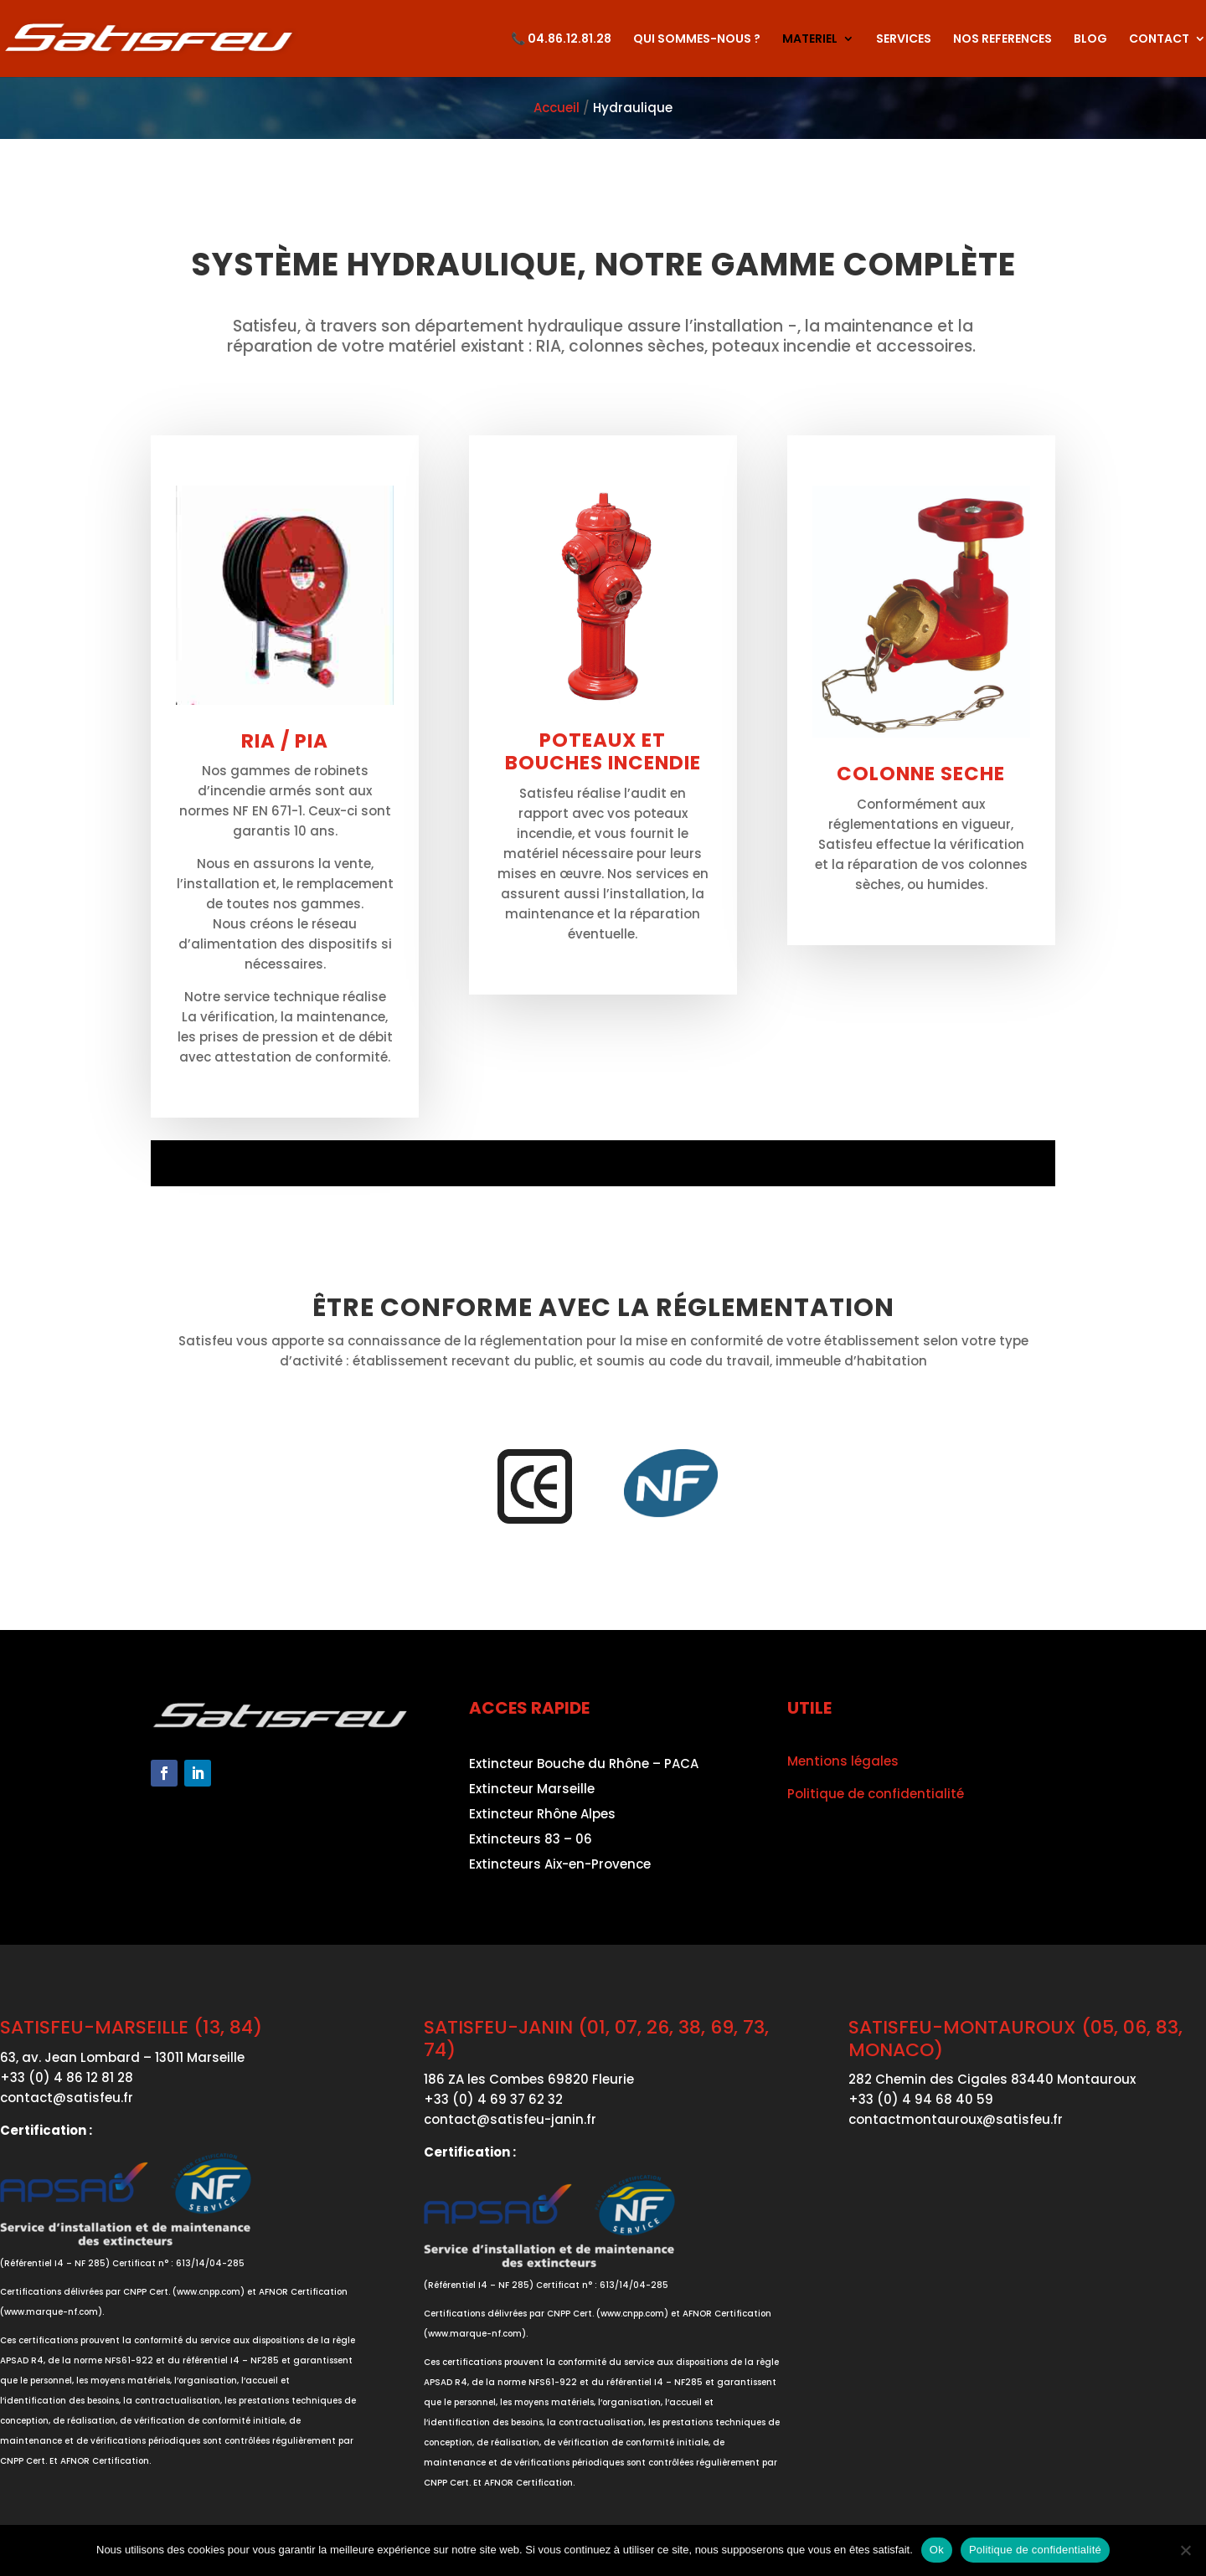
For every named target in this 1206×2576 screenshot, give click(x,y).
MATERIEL (810, 40)
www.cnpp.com (208, 2291)
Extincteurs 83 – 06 (530, 1840)
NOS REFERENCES (1002, 40)
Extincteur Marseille (532, 1790)
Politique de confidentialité (875, 1793)
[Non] (1185, 2550)
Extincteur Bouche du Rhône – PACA (583, 1765)
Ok (937, 2549)
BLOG (1090, 40)
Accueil (556, 107)
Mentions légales (843, 1761)
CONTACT (1159, 40)
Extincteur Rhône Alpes (542, 1815)
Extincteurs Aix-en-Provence (560, 1866)
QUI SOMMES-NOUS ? (696, 40)
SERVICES (903, 40)
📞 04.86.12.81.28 (561, 40)
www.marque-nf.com (51, 2312)
